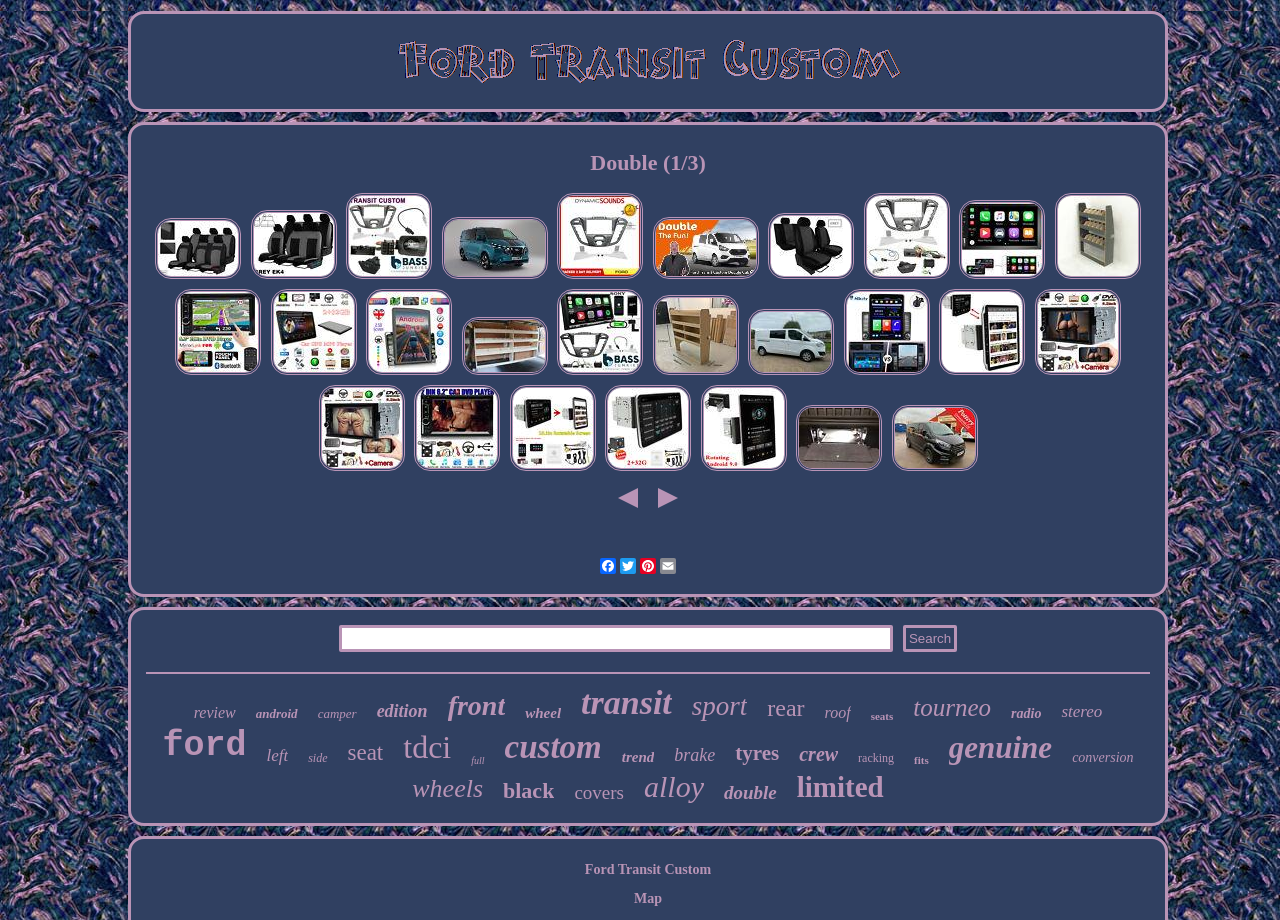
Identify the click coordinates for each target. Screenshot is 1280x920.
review (215, 712)
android (277, 713)
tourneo (952, 707)
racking (876, 758)
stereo (1081, 711)
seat (366, 752)
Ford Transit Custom (648, 869)
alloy (674, 786)
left (277, 755)
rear (785, 708)
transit (626, 702)
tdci (427, 747)
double (750, 792)
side (317, 758)
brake (694, 755)
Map (648, 898)
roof (838, 712)
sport (720, 706)
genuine (1000, 747)
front (477, 705)
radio (1026, 713)
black (528, 790)
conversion (1102, 757)
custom (553, 747)
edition (402, 711)
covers (599, 792)
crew (818, 754)
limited (840, 787)
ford (204, 746)
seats (882, 716)
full (477, 760)
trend (638, 757)
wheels (447, 788)
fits (921, 760)
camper (337, 713)
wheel (543, 713)
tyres (757, 753)
